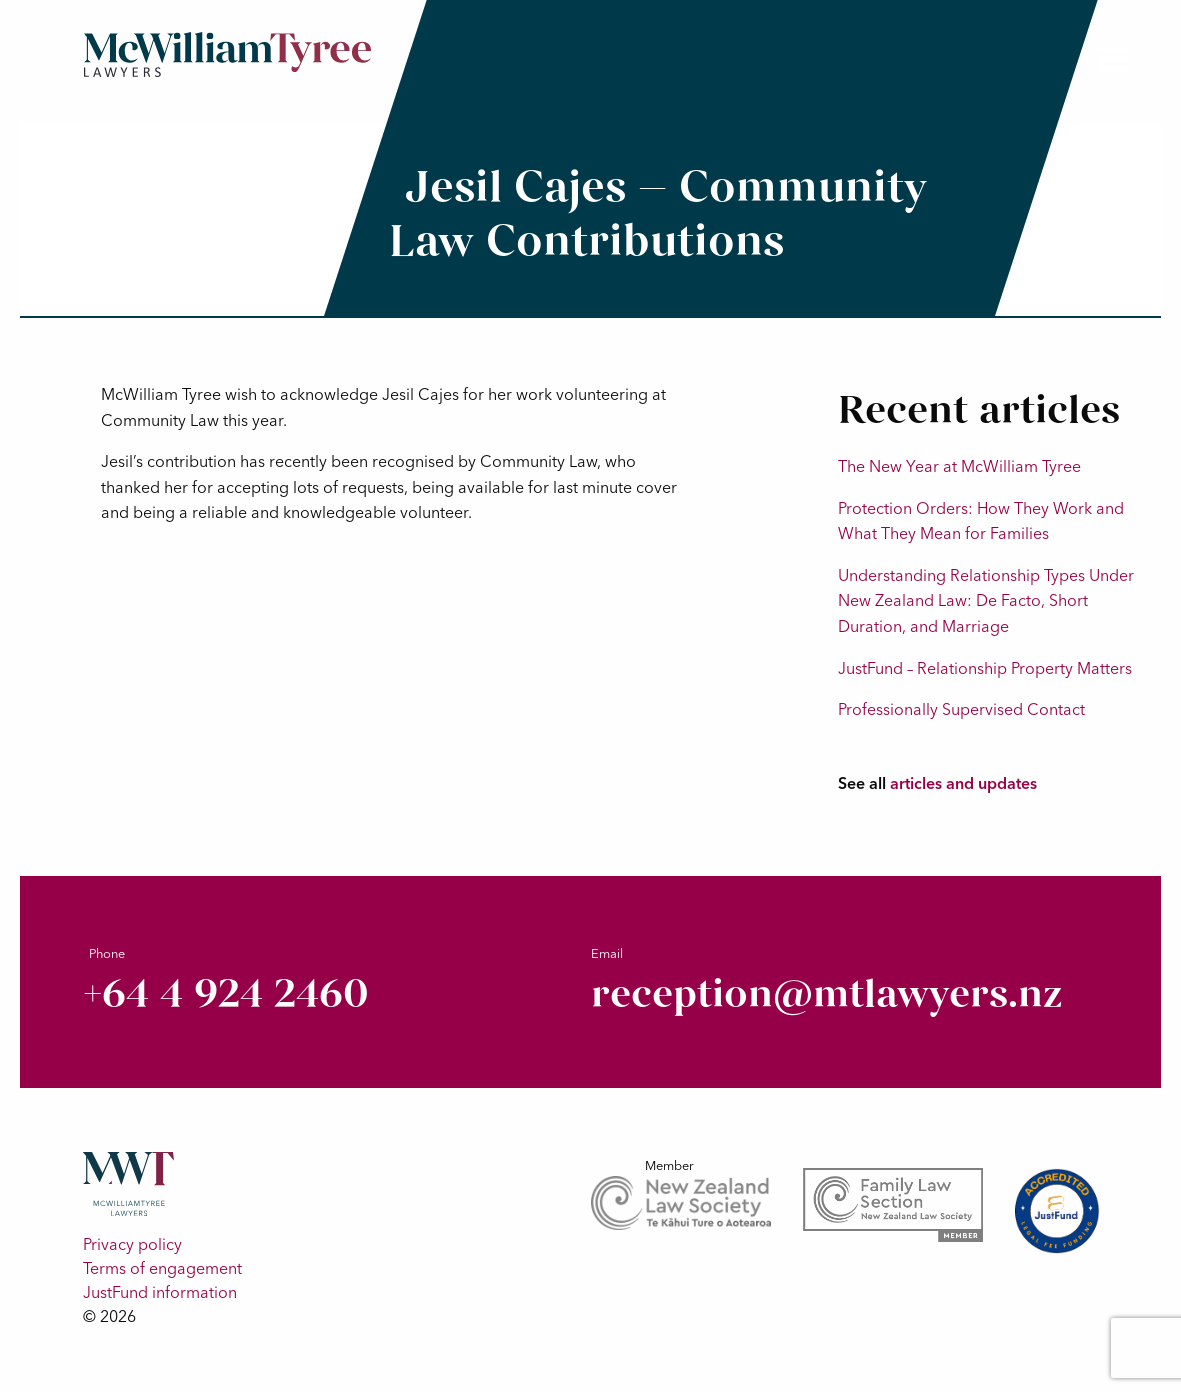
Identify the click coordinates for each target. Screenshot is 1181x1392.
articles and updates (963, 783)
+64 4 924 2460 (226, 994)
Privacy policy (132, 1244)
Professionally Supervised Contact (961, 709)
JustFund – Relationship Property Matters (985, 668)
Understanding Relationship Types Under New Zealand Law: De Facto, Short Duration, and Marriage (986, 600)
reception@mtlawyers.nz (826, 994)
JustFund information (160, 1292)
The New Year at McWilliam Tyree (959, 466)
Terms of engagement (162, 1268)
